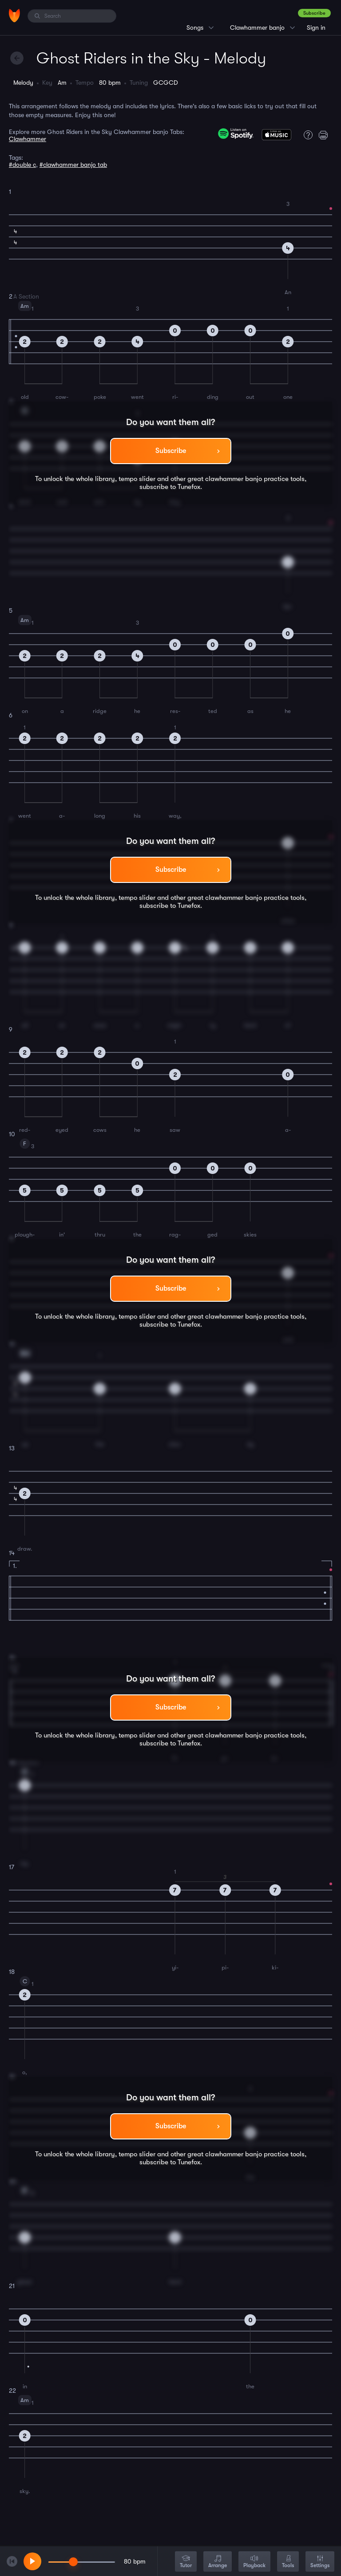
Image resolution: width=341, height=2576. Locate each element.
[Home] (14, 15)
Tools (288, 2562)
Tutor (186, 2562)
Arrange (217, 2562)
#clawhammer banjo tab (73, 164)
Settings (319, 2562)
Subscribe (314, 13)
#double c (22, 164)
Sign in (316, 27)
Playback (254, 2562)
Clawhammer (27, 138)
